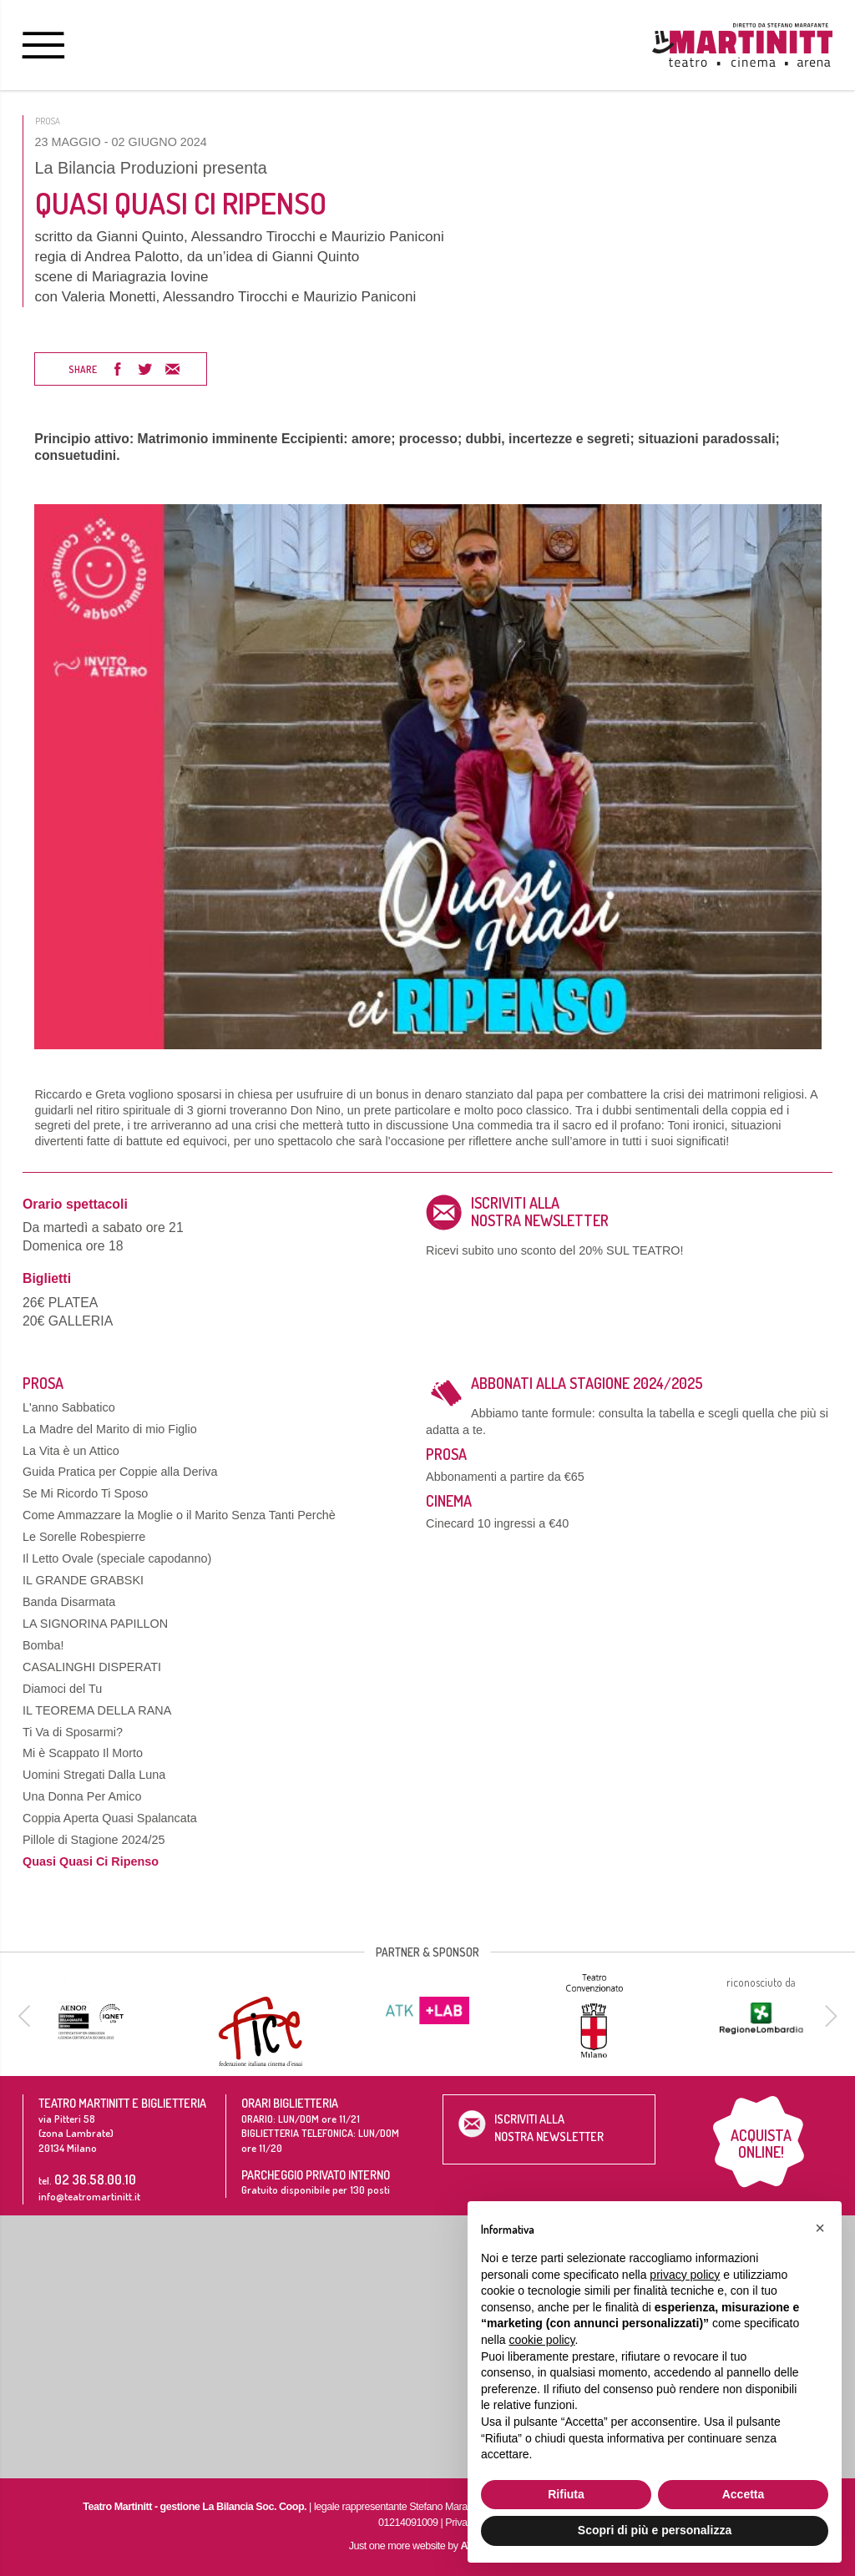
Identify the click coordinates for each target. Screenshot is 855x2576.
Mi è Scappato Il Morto (83, 1753)
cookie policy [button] (541, 2339)
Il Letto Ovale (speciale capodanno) (117, 1558)
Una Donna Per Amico (82, 1796)
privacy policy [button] (685, 2274)
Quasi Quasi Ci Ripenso (91, 1861)
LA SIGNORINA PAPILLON (95, 1623)
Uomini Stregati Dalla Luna (94, 1774)
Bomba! (43, 1645)
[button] (820, 2228)
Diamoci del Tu (62, 1688)
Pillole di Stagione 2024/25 (93, 1839)
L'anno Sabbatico (69, 1407)
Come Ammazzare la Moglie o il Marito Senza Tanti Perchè (179, 1515)
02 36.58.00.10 (95, 2179)
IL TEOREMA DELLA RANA (97, 1710)
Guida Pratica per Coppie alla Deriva (120, 1471)
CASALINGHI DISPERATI (92, 1667)
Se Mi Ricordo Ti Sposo (85, 1493)
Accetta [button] (743, 2494)
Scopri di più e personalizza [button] (654, 2530)
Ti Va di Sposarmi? (73, 1732)
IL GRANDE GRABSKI (83, 1580)
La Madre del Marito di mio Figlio (110, 1429)
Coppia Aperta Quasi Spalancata (110, 1818)
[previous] (26, 2016)
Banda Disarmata (69, 1602)
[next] (828, 2016)
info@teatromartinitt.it (89, 2196)
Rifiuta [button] (566, 2494)
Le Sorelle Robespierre (84, 1536)
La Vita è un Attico (71, 1450)
